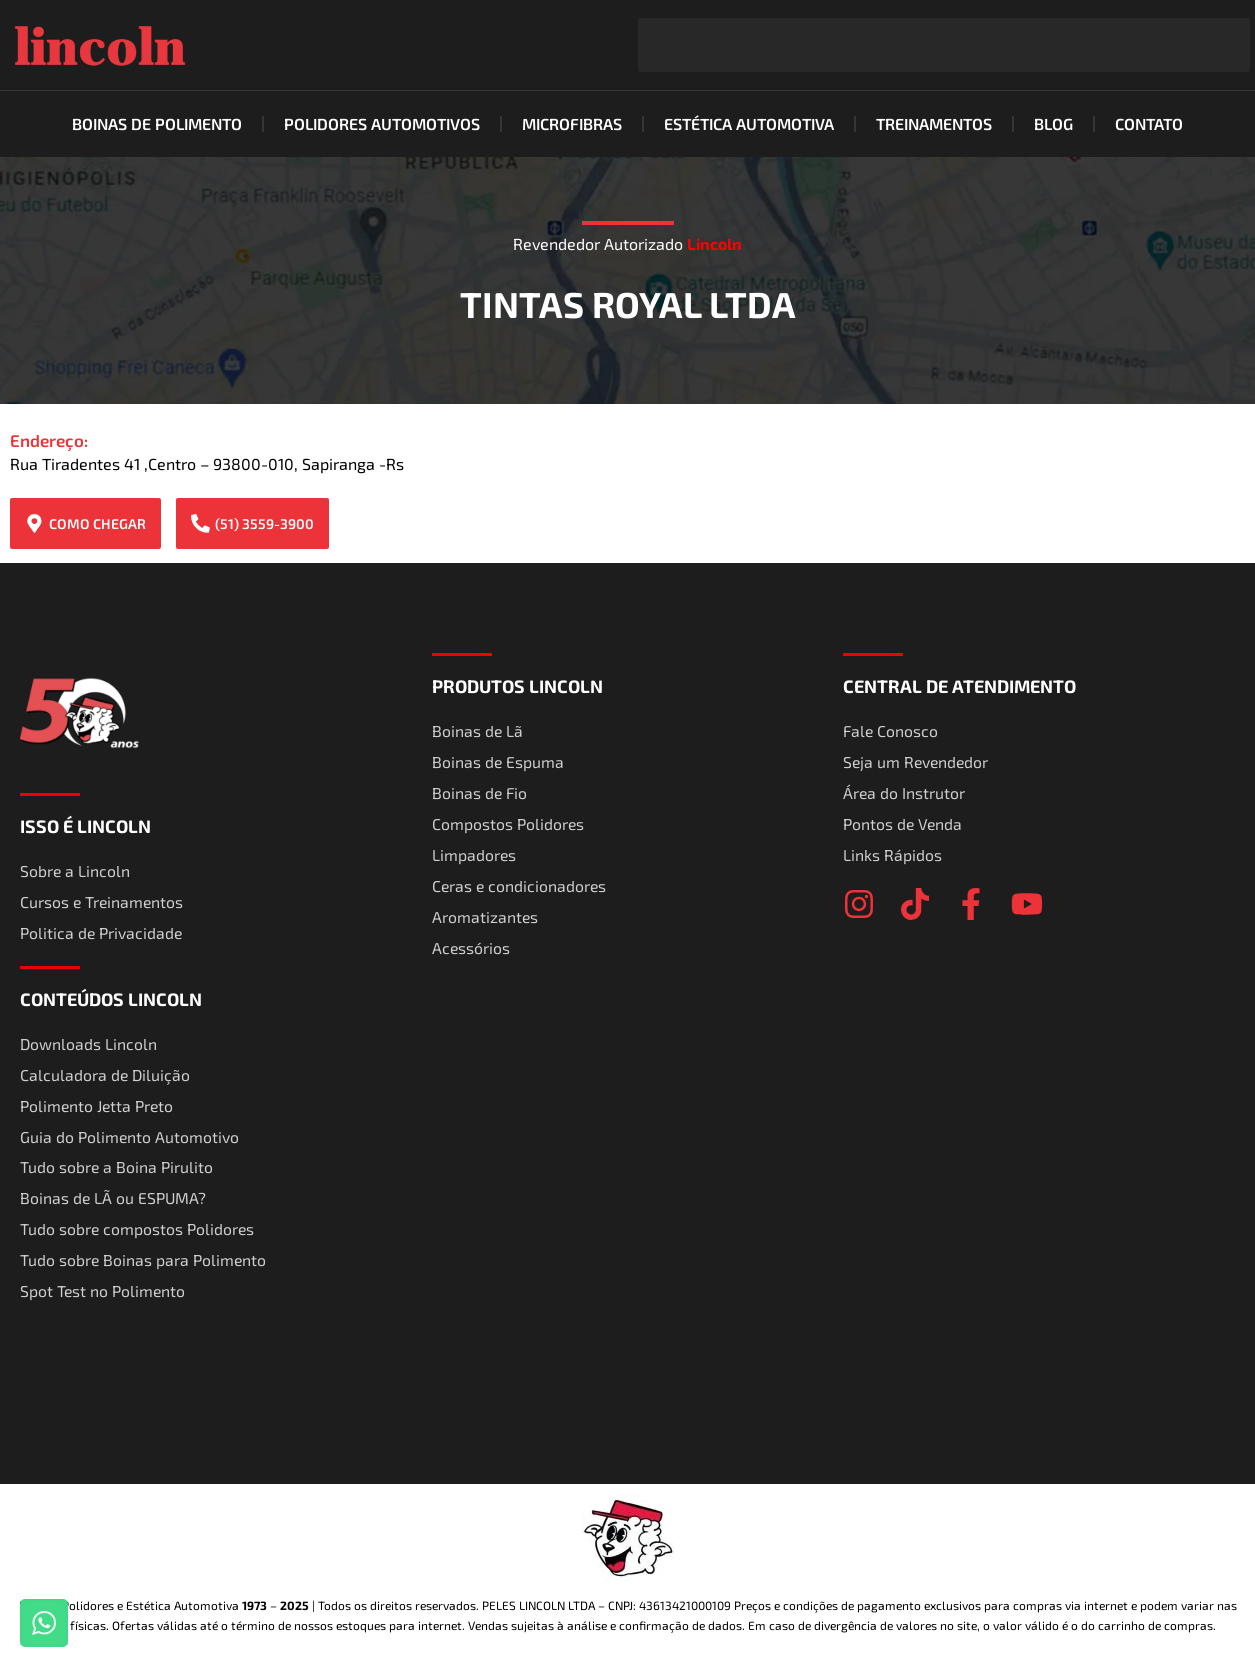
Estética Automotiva (749, 123)
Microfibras (572, 123)
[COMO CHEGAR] (34, 523)
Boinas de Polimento (157, 123)
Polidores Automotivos (382, 123)
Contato (1149, 123)
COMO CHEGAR (97, 523)
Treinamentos (934, 123)
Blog (1053, 123)
